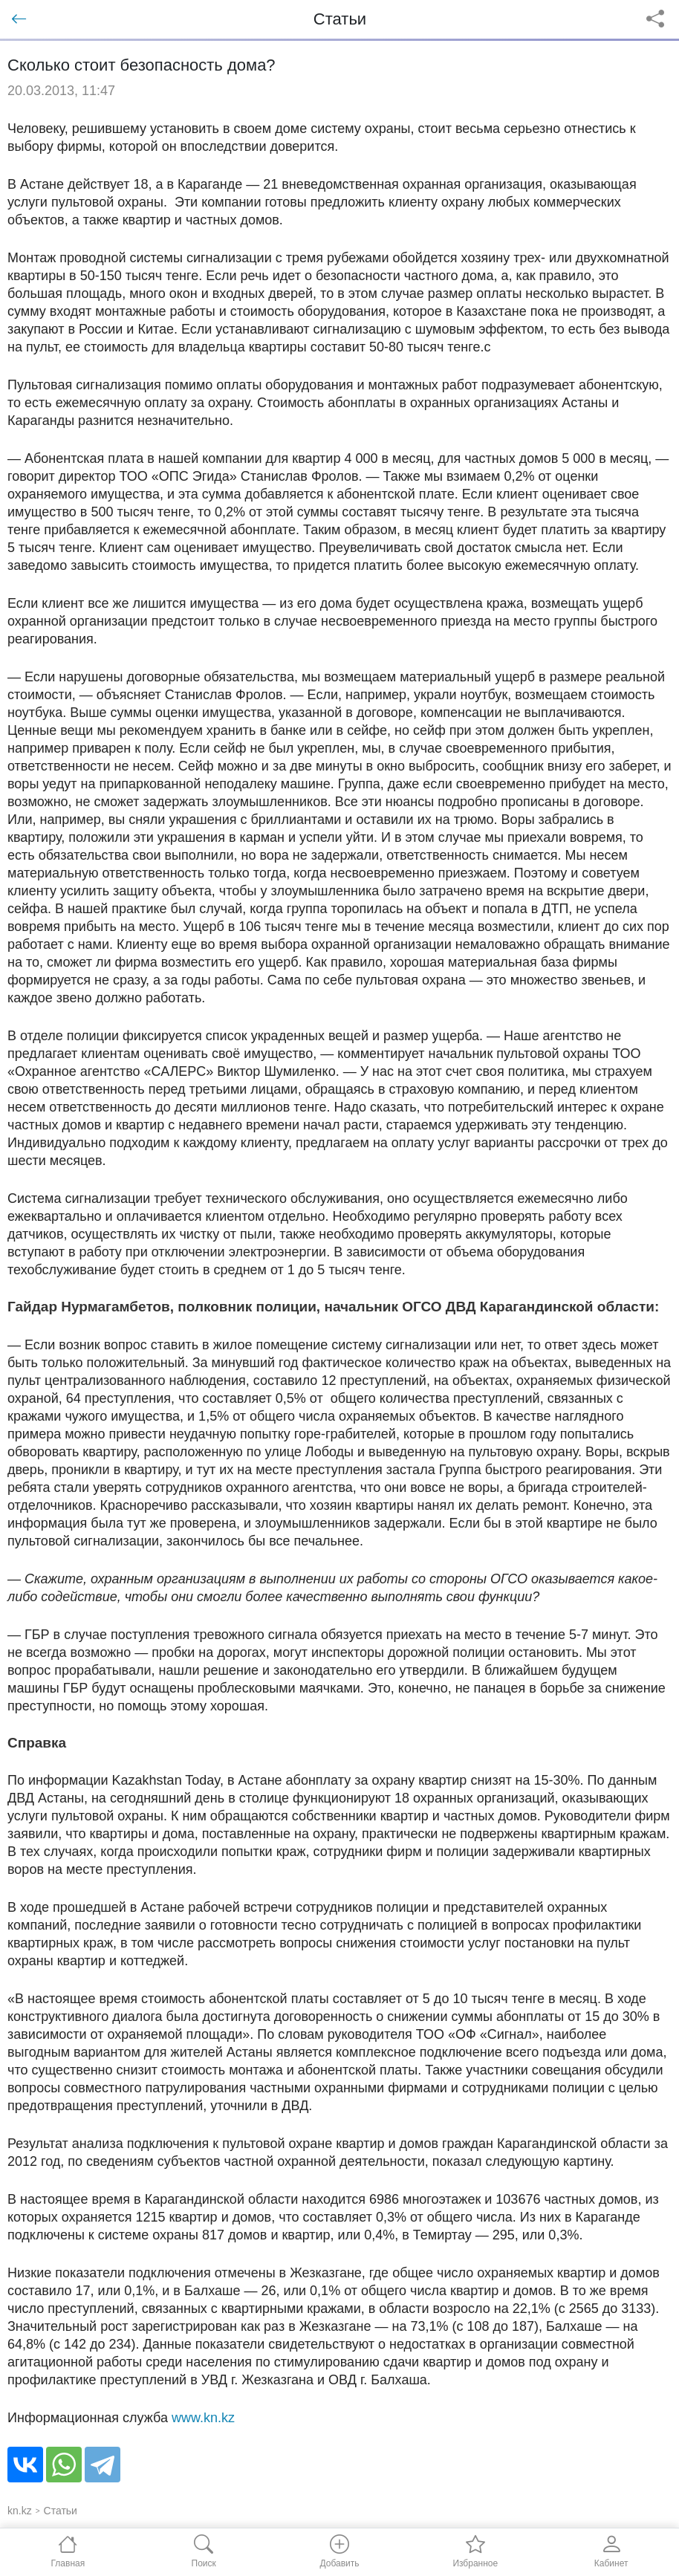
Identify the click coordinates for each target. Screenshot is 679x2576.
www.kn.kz (203, 2417)
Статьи (60, 2511)
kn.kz (19, 2511)
